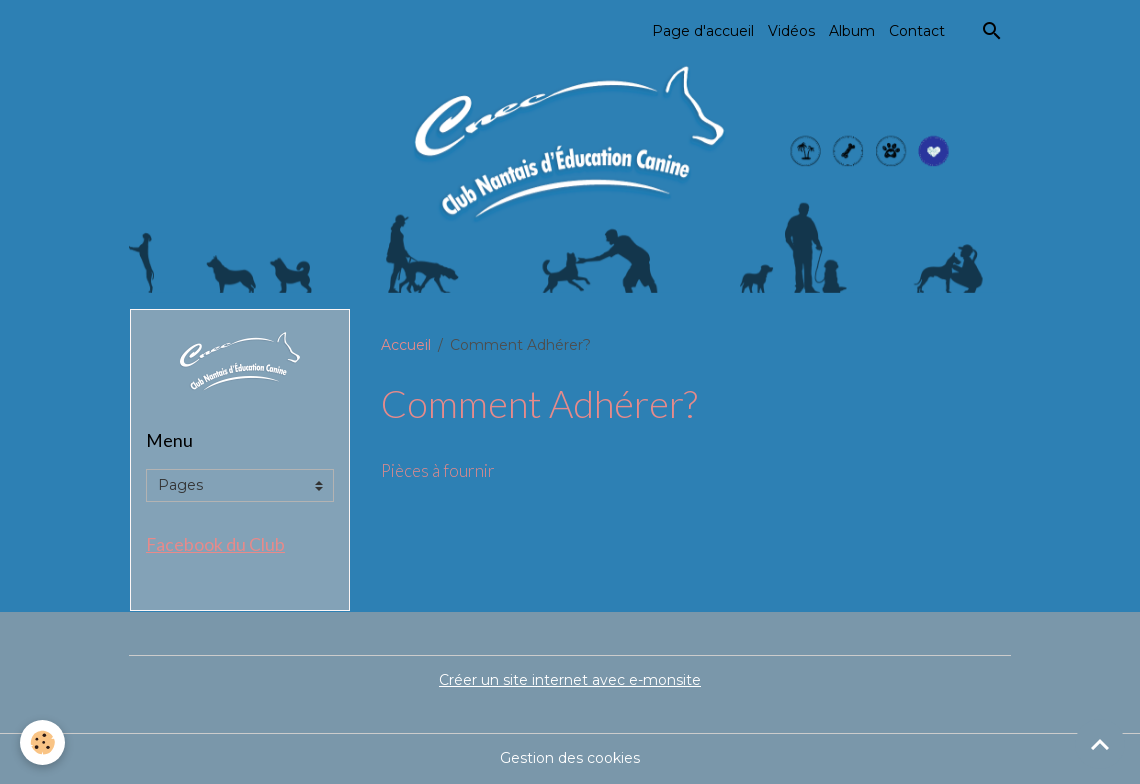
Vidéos (791, 31)
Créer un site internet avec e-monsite (570, 680)
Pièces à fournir (438, 470)
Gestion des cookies (570, 758)
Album (852, 31)
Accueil (406, 345)
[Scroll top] (1100, 744)
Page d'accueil (703, 31)
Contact (917, 31)
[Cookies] (42, 742)
